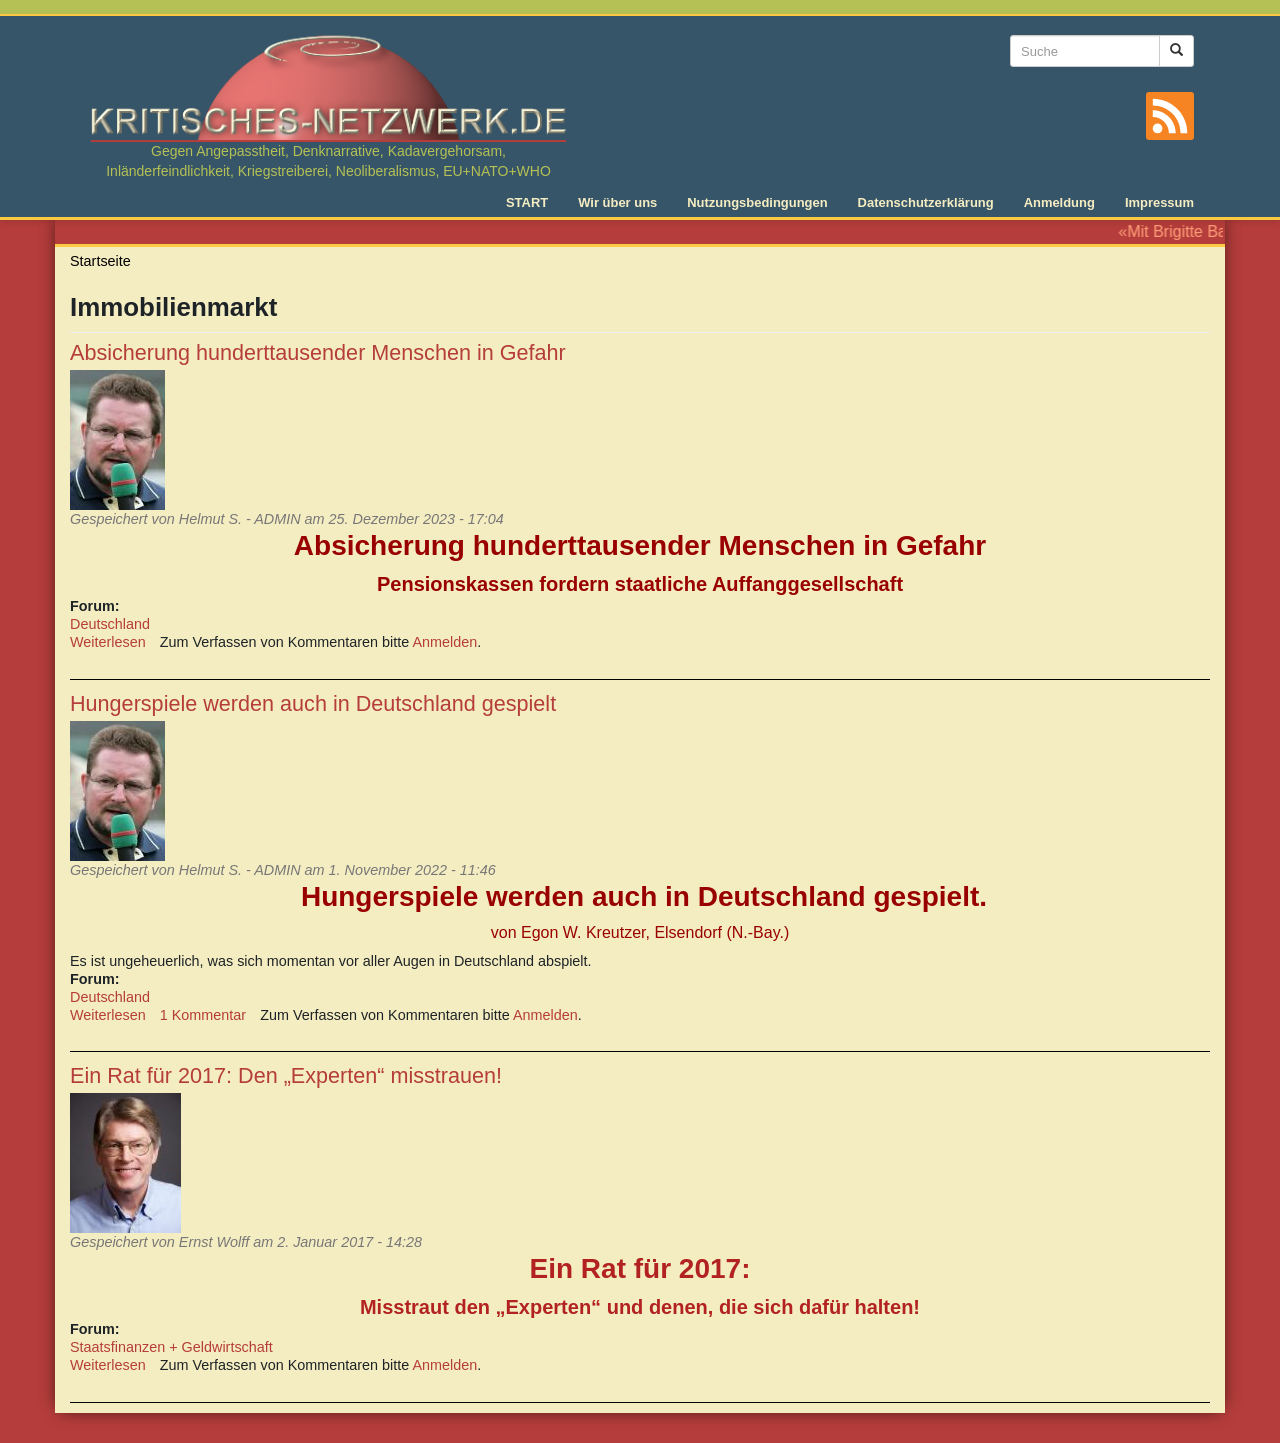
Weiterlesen (108, 642)
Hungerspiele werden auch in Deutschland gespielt (313, 703)
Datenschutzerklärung (926, 202)
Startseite (100, 261)
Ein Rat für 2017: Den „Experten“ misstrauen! (286, 1075)
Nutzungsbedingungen (757, 202)
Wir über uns (617, 202)
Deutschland (110, 624)
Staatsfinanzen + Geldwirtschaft (171, 1347)
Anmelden (445, 642)
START (527, 202)
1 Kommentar (203, 1015)
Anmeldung (1059, 202)
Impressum (1159, 202)
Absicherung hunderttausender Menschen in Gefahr (318, 352)
